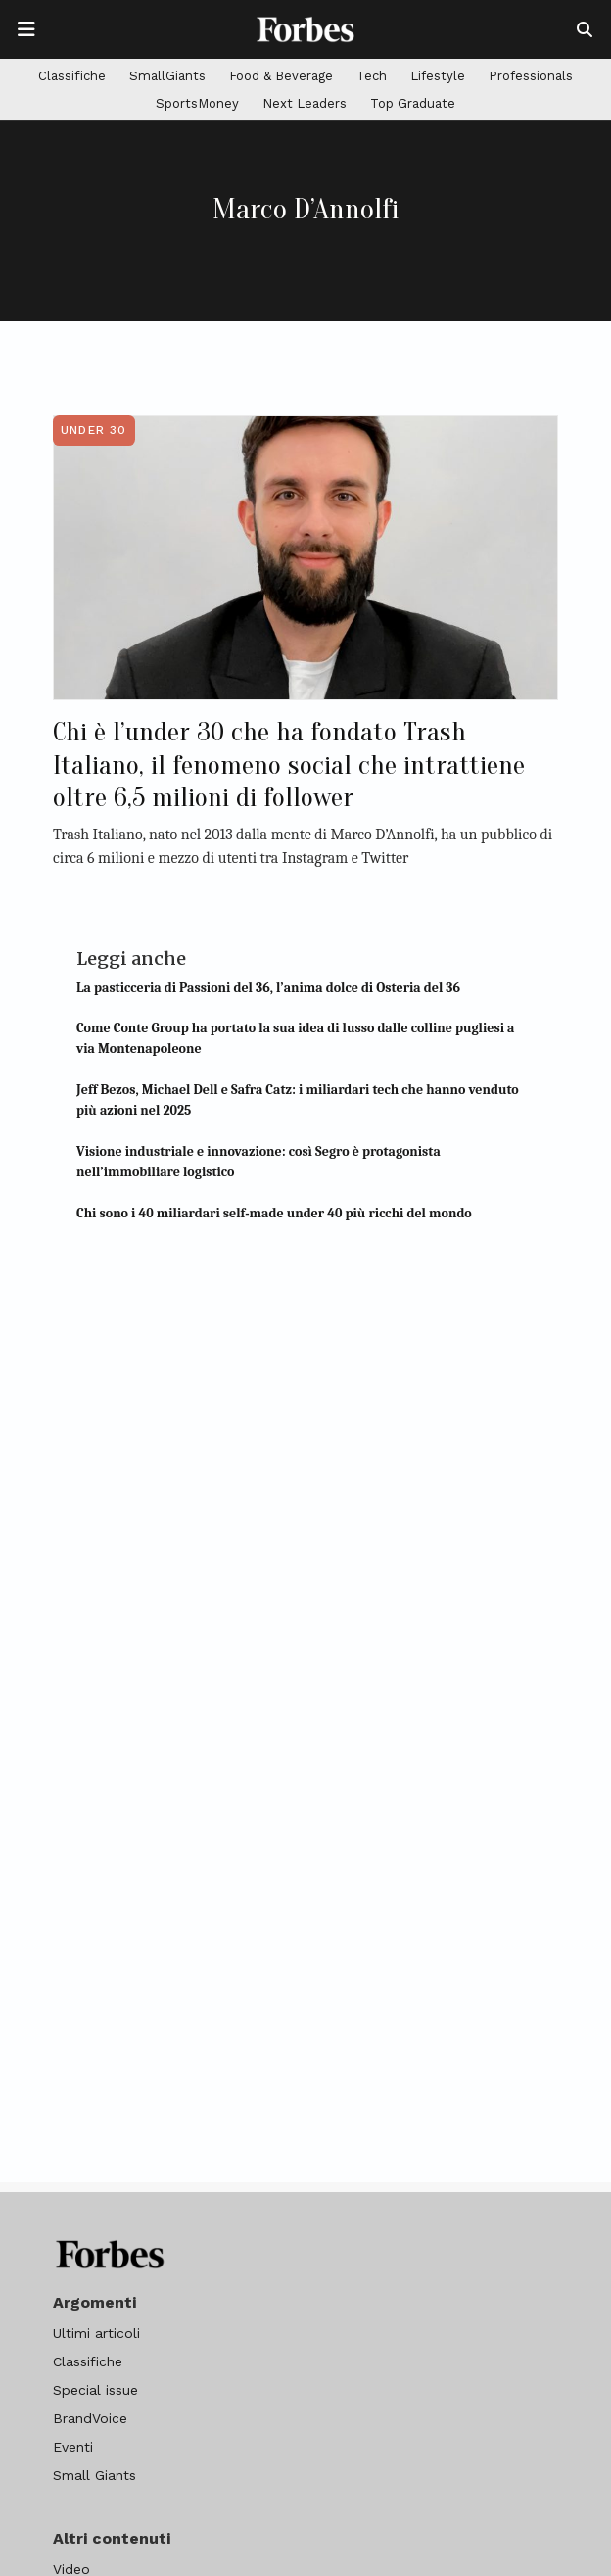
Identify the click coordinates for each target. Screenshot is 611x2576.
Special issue (95, 2390)
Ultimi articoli (96, 2333)
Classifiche (72, 76)
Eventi (73, 2447)
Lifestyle (437, 76)
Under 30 (94, 430)
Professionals (531, 76)
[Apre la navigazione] (26, 29)
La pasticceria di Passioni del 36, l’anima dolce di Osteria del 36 (268, 987)
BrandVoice (90, 2418)
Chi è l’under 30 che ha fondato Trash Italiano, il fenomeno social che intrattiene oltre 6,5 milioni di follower (289, 764)
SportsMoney (197, 103)
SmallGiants (167, 76)
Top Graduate (412, 103)
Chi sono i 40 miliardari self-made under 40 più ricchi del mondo (274, 1213)
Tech (371, 76)
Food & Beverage (281, 76)
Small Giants (94, 2475)
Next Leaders (304, 103)
